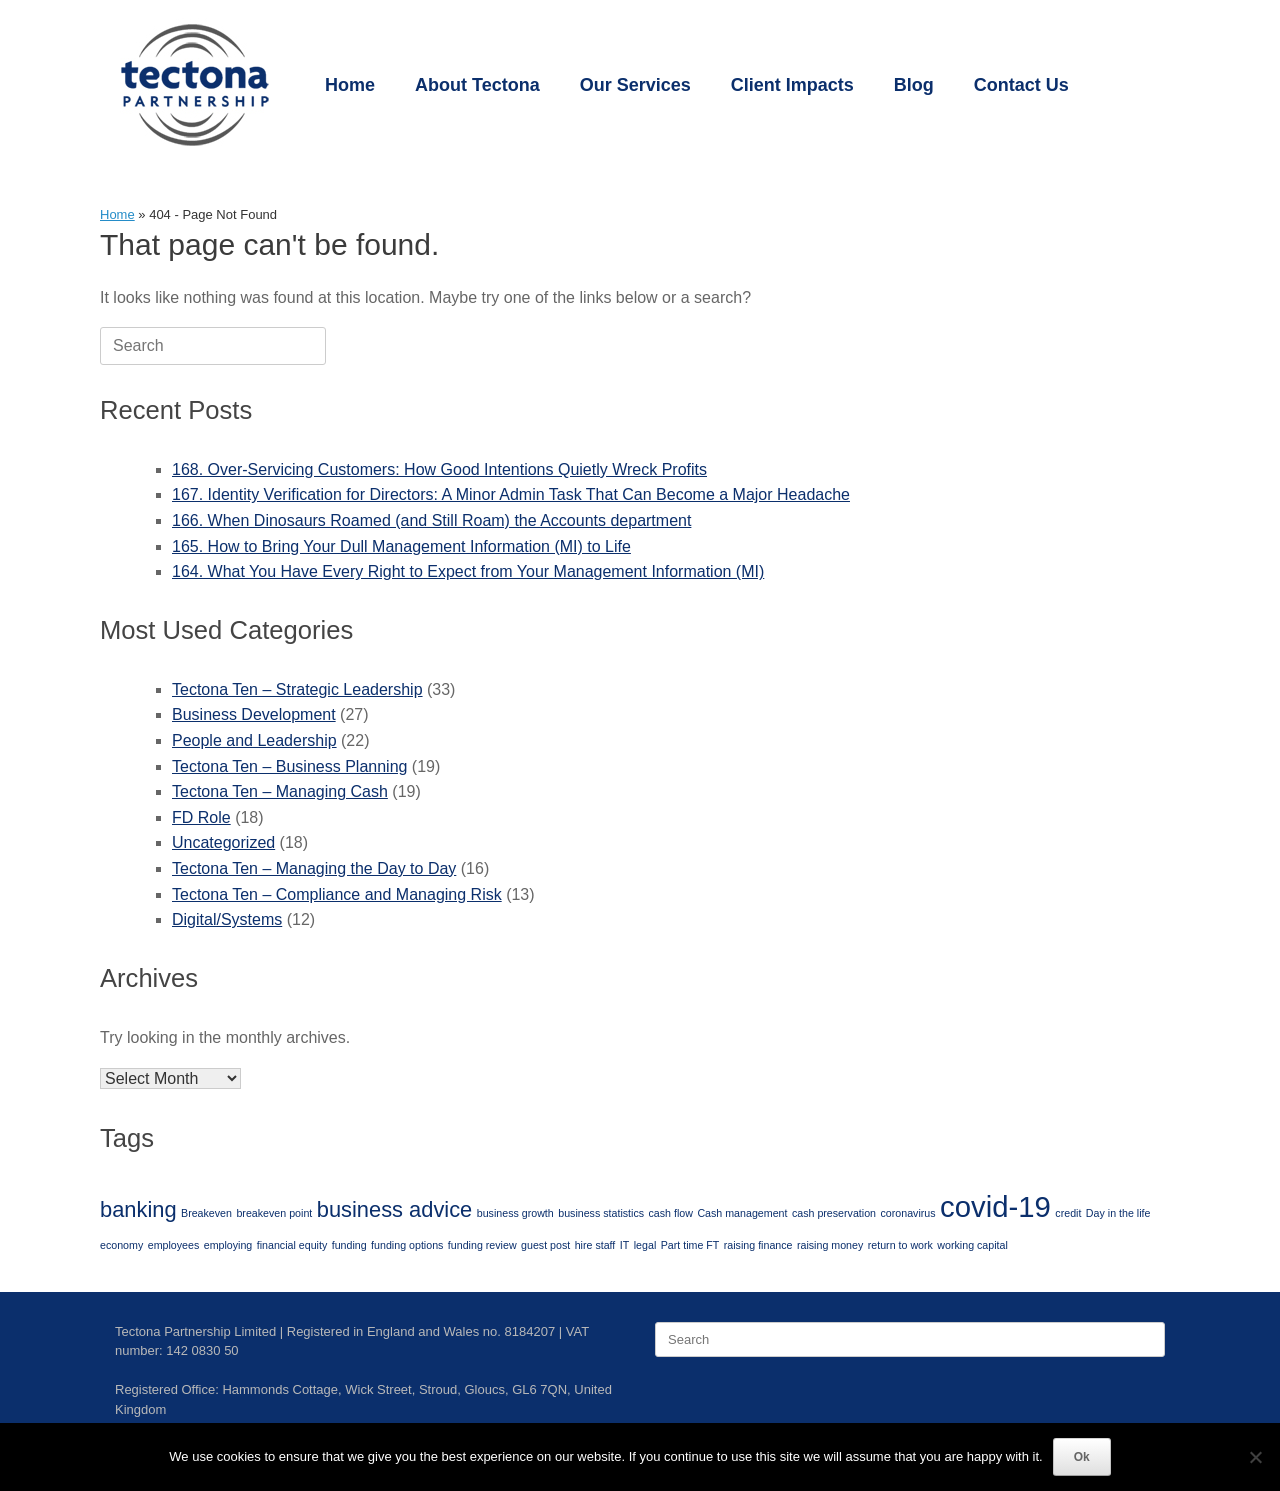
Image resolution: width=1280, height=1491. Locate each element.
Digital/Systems (227, 919)
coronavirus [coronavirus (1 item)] (907, 1213)
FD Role (201, 817)
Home (350, 85)
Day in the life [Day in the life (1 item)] (1118, 1213)
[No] (1255, 1457)
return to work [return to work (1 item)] (900, 1245)
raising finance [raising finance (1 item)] (758, 1245)
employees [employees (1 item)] (174, 1245)
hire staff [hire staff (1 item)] (595, 1245)
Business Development (254, 714)
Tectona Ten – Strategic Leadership (297, 689)
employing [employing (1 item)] (228, 1245)
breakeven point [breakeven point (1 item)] (274, 1213)
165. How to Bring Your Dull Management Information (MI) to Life (401, 546)
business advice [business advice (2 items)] (395, 1209)
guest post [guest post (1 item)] (545, 1245)
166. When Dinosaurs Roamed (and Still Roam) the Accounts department (431, 520)
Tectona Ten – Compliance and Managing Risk (337, 894)
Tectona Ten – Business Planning (289, 766)
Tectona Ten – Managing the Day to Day (314, 868)
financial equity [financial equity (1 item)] (292, 1245)
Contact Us (1021, 85)
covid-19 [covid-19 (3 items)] (995, 1206)
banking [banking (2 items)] (138, 1209)
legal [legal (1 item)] (645, 1245)
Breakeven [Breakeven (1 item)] (206, 1213)
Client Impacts (792, 85)
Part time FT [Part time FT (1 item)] (690, 1245)
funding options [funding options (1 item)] (407, 1245)
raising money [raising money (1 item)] (830, 1245)
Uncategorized (223, 842)
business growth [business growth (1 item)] (515, 1213)
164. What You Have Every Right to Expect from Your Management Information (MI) (468, 571)
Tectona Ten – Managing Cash (280, 791)
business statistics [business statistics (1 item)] (601, 1213)
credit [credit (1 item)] (1068, 1213)
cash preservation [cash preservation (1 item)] (834, 1213)
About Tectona (477, 85)
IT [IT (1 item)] (624, 1245)
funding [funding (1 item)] (349, 1245)
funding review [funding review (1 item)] (482, 1245)
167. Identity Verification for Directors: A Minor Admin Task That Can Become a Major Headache (511, 494)
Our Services (635, 85)
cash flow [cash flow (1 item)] (671, 1213)
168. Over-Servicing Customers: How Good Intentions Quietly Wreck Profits (439, 469)
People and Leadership (254, 740)
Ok (1082, 1457)
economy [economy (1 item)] (121, 1245)
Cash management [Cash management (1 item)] (742, 1213)
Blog (914, 85)
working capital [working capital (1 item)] (972, 1245)
